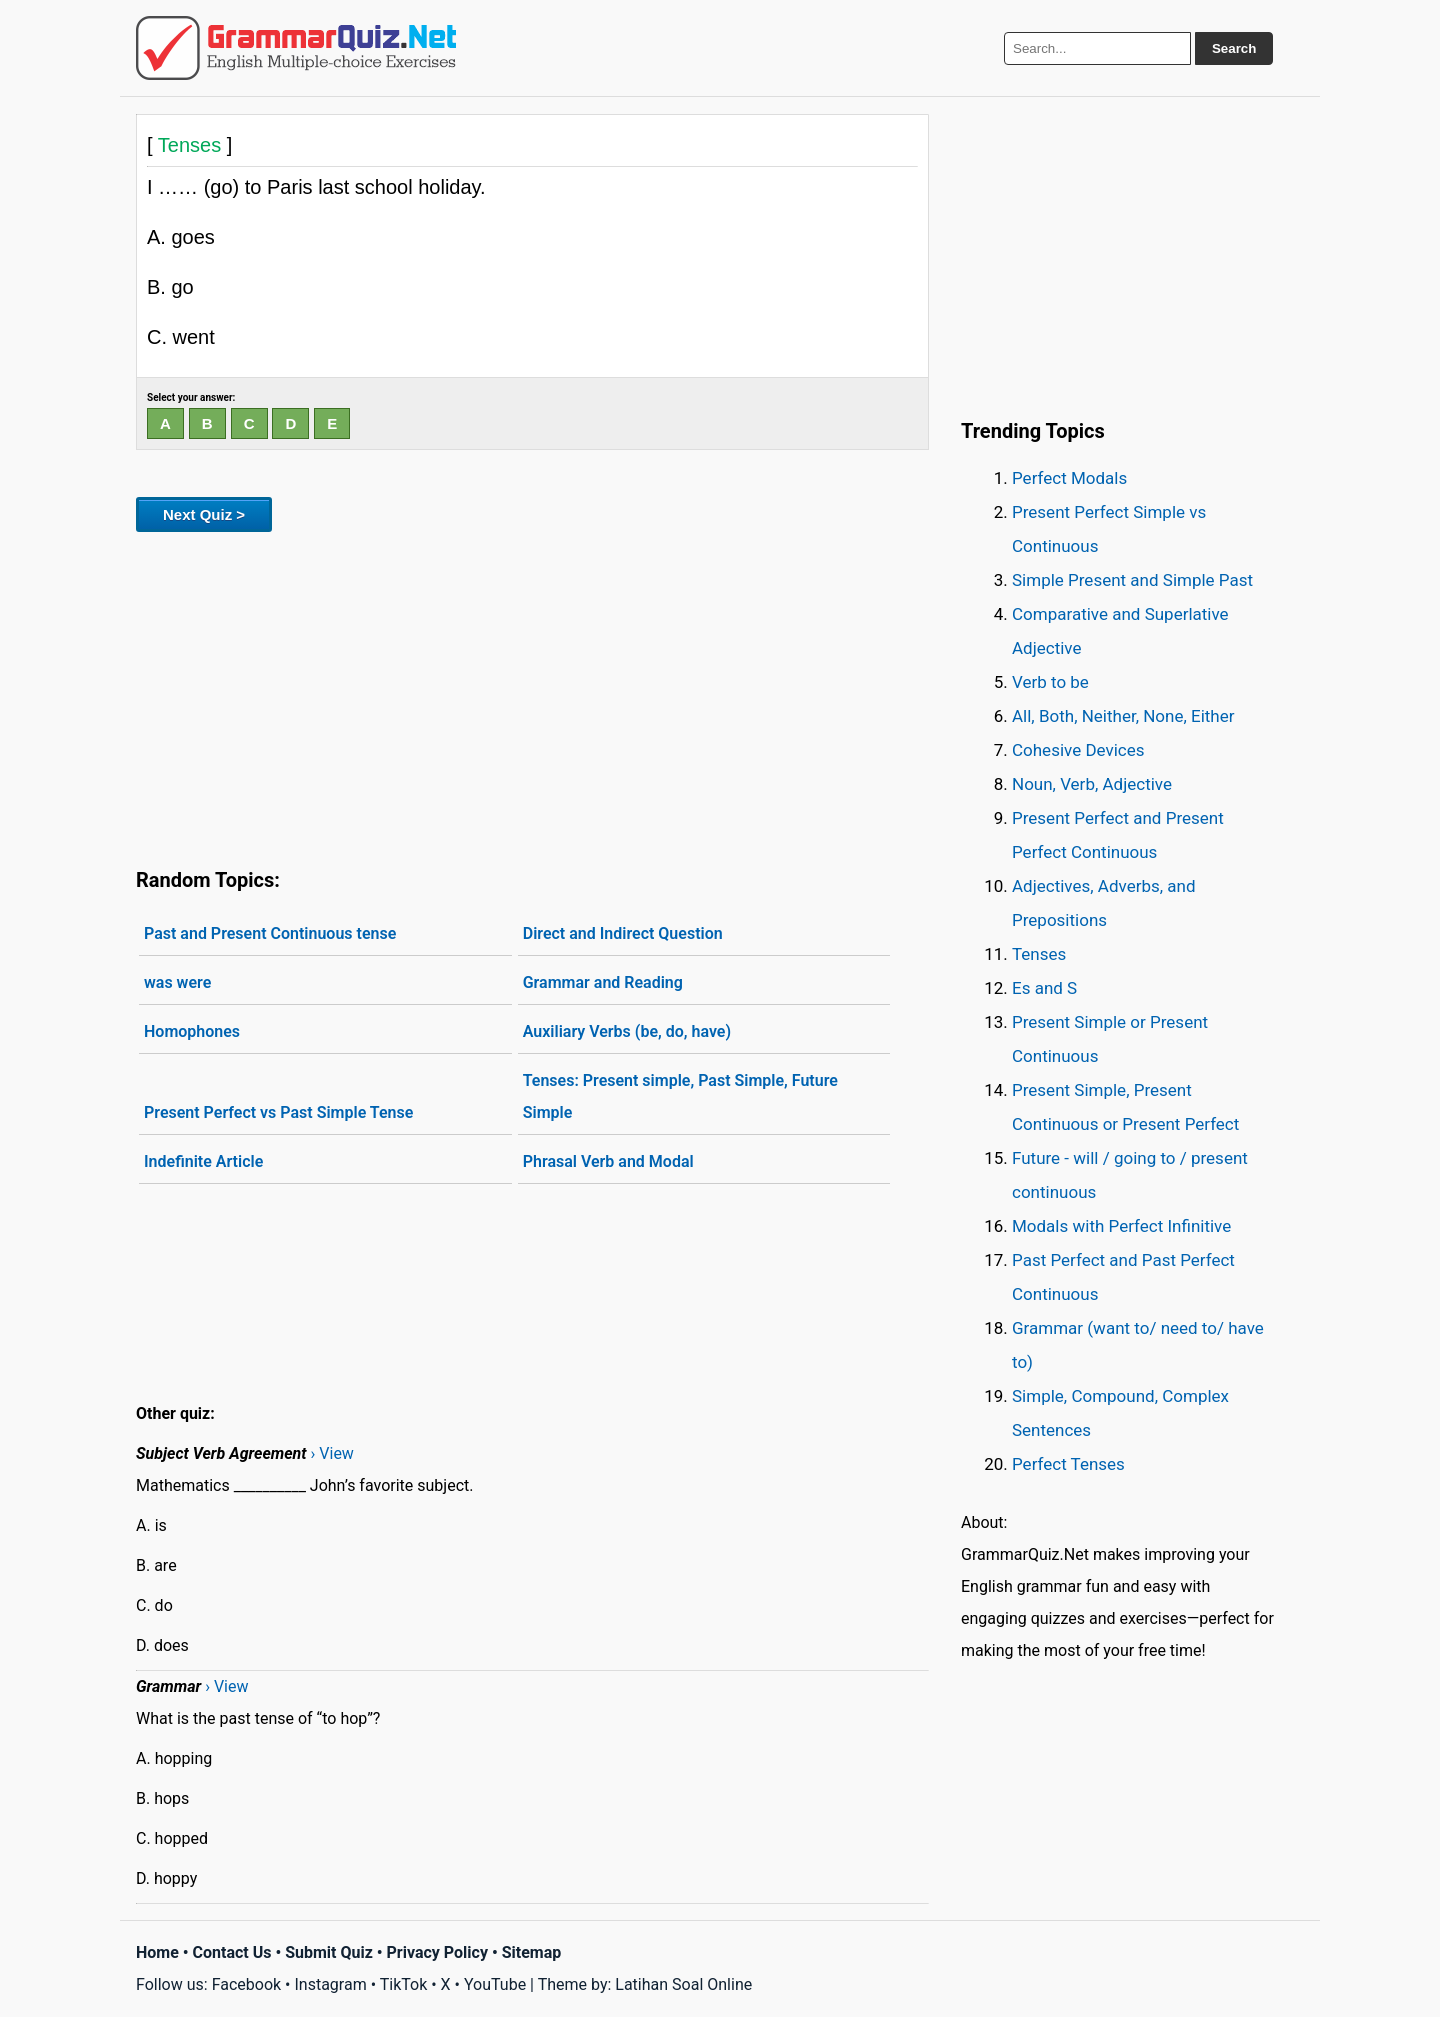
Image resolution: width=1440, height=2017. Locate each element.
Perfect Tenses (1068, 1464)
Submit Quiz (329, 1952)
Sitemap (532, 1952)
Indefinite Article (203, 1161)
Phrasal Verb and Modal (608, 1161)
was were (177, 982)
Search (1234, 48)
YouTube (495, 1984)
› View (332, 1453)
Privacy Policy (437, 1952)
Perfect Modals (1069, 478)
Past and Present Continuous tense (270, 933)
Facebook (246, 1984)
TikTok (404, 1984)
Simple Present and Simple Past (1132, 580)
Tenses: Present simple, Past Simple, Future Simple (680, 1096)
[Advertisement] (532, 696)
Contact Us (232, 1952)
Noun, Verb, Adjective (1092, 784)
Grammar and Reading (603, 982)
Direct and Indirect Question (623, 933)
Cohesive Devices (1078, 750)
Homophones (192, 1031)
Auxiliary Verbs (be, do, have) (627, 1031)
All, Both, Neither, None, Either (1123, 716)
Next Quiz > (204, 514)
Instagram (330, 1984)
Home (157, 1952)
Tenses (1039, 954)
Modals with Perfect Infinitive (1121, 1226)
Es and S (1044, 988)
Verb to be (1050, 682)
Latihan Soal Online (683, 1984)
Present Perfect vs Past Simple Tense (278, 1112)
